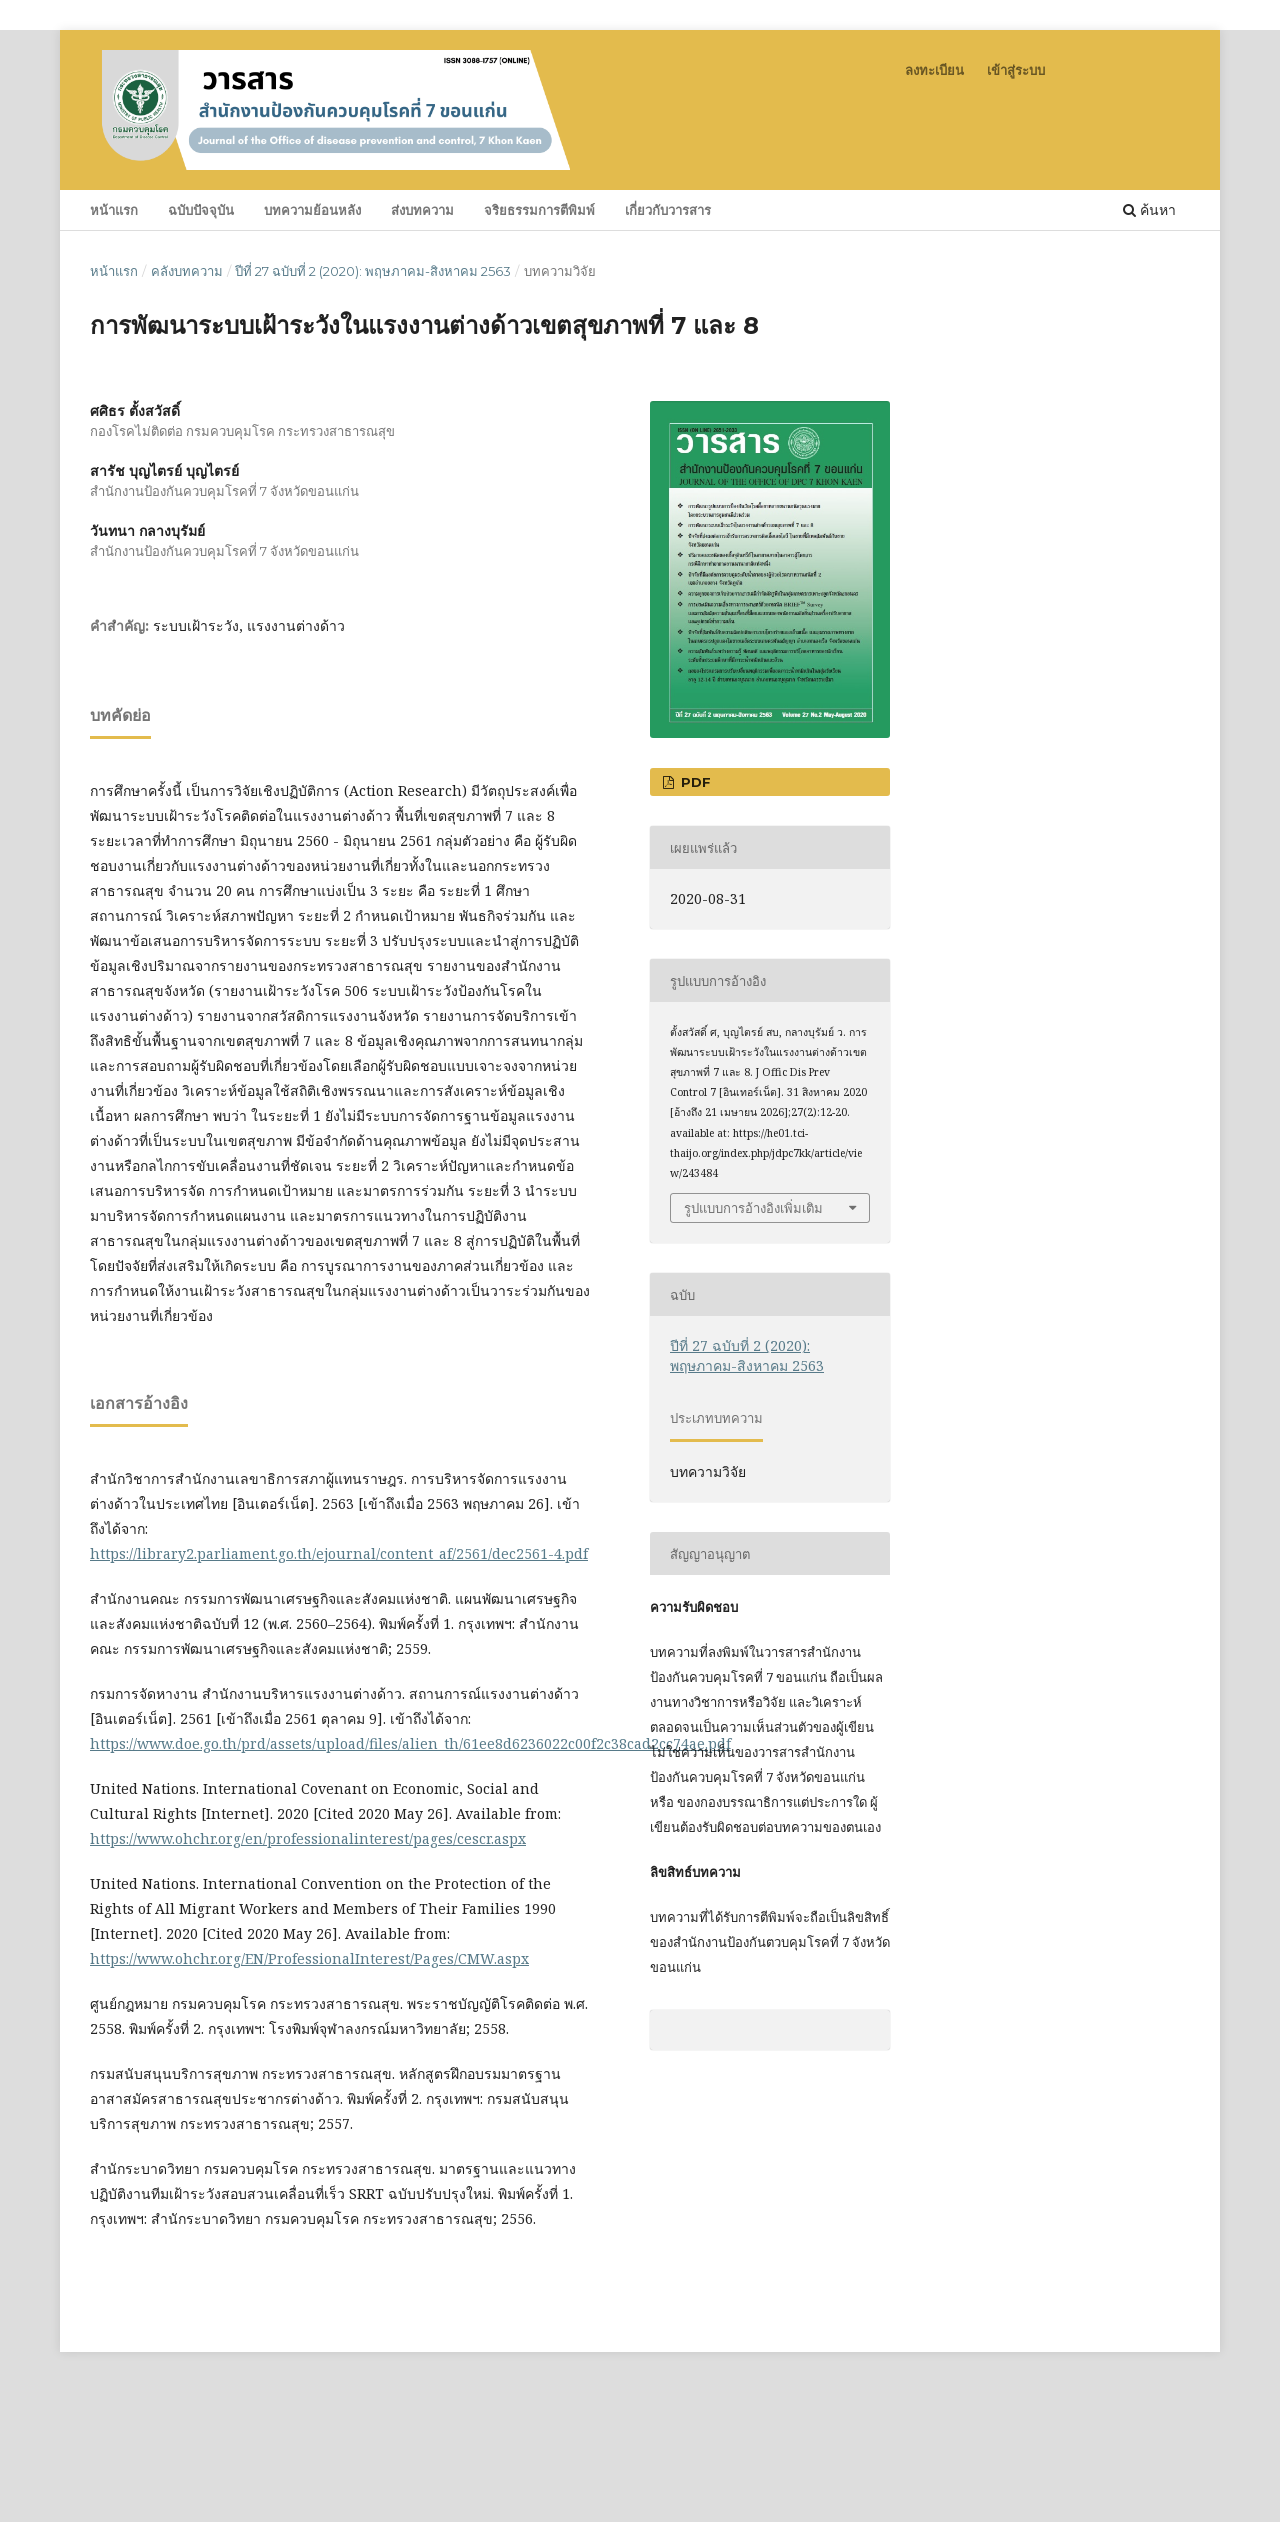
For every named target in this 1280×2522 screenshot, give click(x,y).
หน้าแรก (114, 210)
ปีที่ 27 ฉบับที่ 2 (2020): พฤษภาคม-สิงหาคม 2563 (373, 271)
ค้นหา (1149, 209)
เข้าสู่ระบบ (1016, 70)
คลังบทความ (187, 271)
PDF (694, 782)
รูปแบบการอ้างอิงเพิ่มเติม (753, 1208)
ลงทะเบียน (934, 70)
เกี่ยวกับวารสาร (668, 210)
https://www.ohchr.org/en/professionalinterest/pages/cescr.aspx (308, 1838)
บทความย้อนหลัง (312, 210)
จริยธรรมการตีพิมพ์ (539, 210)
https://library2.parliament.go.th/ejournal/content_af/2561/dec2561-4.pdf (339, 1553)
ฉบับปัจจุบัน (201, 210)
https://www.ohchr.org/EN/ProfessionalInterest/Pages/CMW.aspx (309, 1958)
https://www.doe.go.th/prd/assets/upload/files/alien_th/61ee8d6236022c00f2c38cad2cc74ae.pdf (410, 1743)
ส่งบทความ (422, 210)
